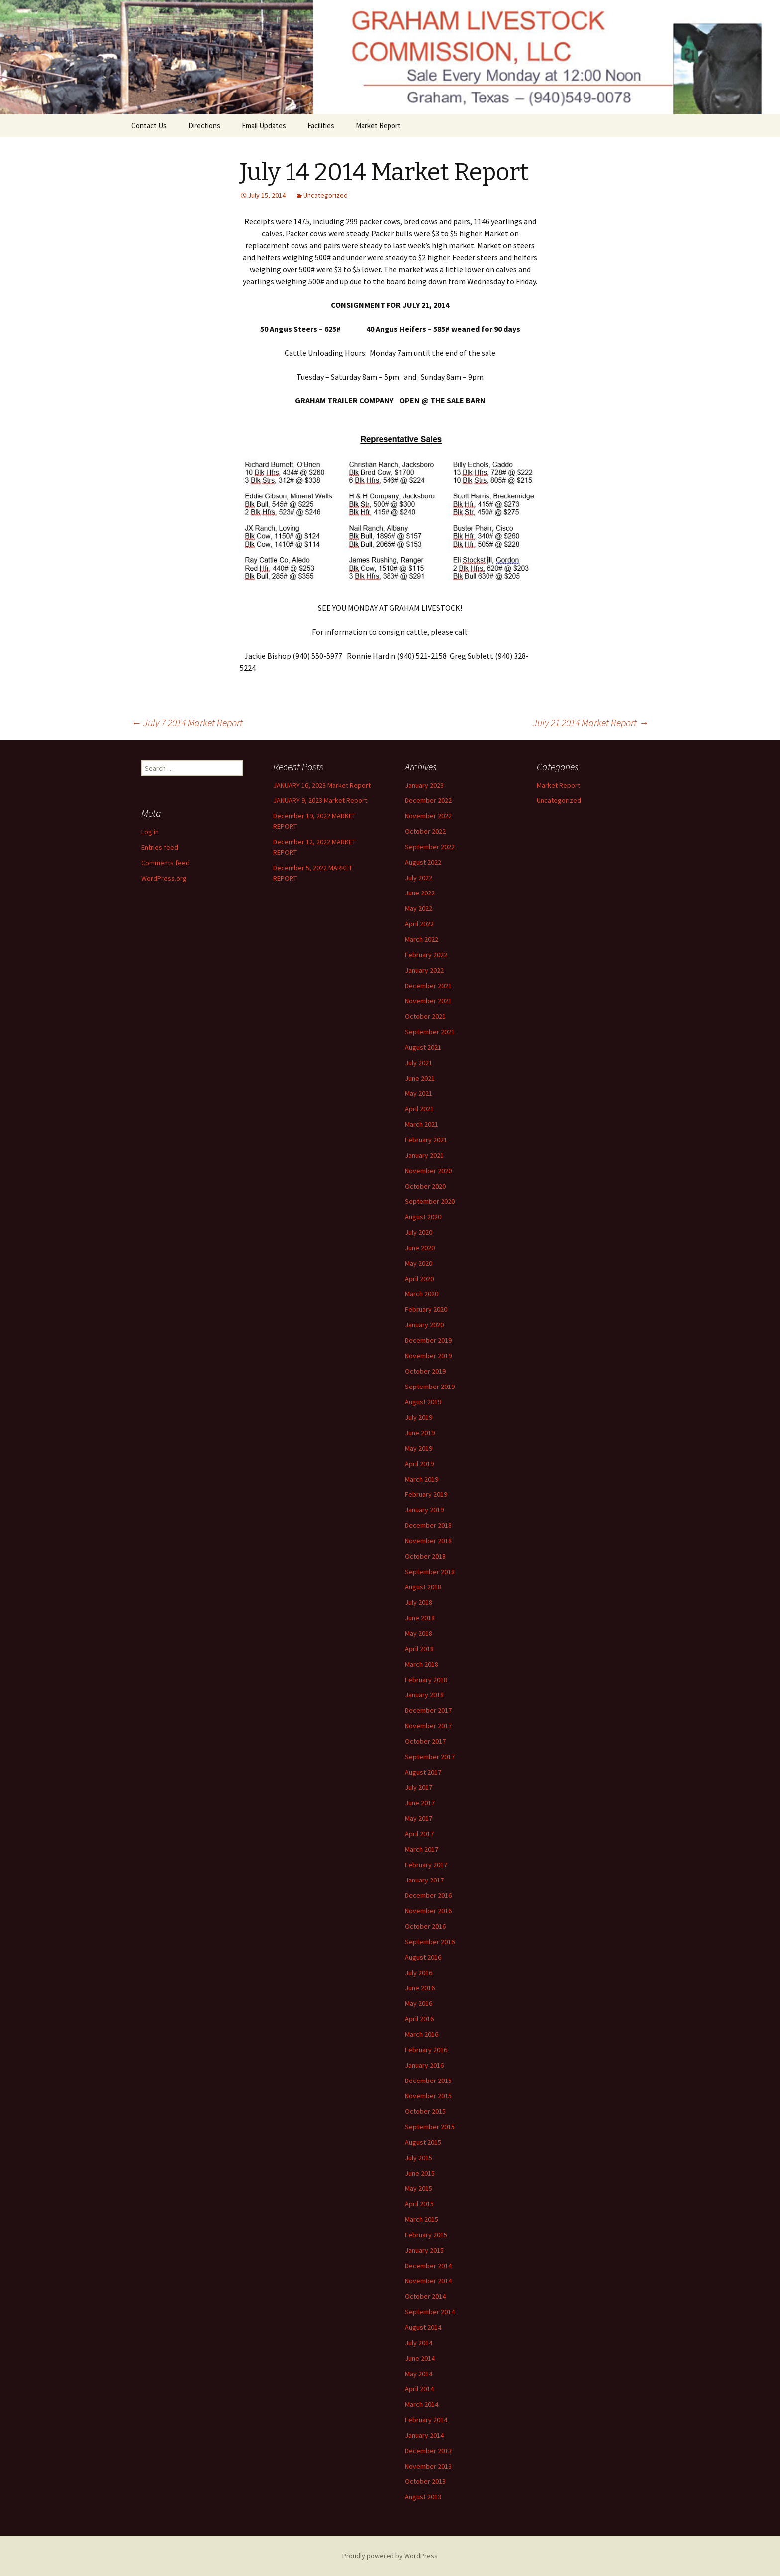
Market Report (378, 125)
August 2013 (423, 2496)
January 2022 (424, 970)
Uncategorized (325, 195)
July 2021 (418, 1062)
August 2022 (423, 862)
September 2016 (430, 1941)
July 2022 (418, 877)
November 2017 (428, 1725)
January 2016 (424, 2065)
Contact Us (149, 125)
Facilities (320, 125)
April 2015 (419, 2203)
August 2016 (423, 1957)
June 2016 (420, 1987)
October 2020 (425, 1186)
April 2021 (419, 1108)
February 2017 (426, 1864)
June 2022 (420, 893)
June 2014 (420, 2358)
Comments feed (165, 862)
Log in (150, 831)
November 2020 (428, 1170)
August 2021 (423, 1047)
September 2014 (430, 2311)
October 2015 (425, 2111)
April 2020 (419, 1278)
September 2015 (430, 2126)
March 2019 (421, 1479)
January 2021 (424, 1155)
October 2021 (425, 1016)
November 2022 (428, 815)
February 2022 (426, 954)
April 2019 (419, 1463)
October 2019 (425, 1371)
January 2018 (424, 1694)
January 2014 (424, 2435)
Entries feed (159, 847)
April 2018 (419, 1648)
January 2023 (424, 785)
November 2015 (428, 2095)
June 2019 (420, 1432)
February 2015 (426, 2234)
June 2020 (420, 1247)
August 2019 (423, 1401)
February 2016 (426, 2049)
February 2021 (426, 1139)
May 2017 (418, 1818)
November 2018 (428, 1540)
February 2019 (426, 1494)
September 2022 (430, 846)
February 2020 (426, 1309)
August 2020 (423, 1216)
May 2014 (418, 2373)
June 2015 (420, 2173)
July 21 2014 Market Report (591, 722)
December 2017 (428, 1710)
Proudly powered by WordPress (390, 2555)
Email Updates (264, 125)
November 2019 (428, 1355)
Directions (204, 125)
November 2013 (428, 2466)
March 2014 (421, 2404)
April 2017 (419, 1833)
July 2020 (418, 1232)
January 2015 (424, 2250)
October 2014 (425, 2296)
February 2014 (426, 2419)
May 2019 (418, 1448)
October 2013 (425, 2481)
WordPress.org (164, 878)
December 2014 (428, 2265)
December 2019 (428, 1340)
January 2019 (424, 1509)
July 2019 (418, 1417)
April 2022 (419, 923)
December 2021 (428, 985)
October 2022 (425, 831)
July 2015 (418, 2157)
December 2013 (428, 2450)
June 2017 (420, 1802)
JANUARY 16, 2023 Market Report (322, 785)
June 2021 (420, 1078)
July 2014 (418, 2342)
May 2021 (418, 1093)
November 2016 (428, 1910)
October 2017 (425, 1741)
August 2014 (423, 2327)
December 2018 (428, 1525)
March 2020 (421, 1293)
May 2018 (418, 1633)
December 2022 (428, 800)
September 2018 (430, 1571)
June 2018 (420, 1617)
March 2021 (421, 1124)
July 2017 (418, 1787)
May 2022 (418, 908)
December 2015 (428, 2080)
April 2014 (419, 2388)
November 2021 (428, 1000)
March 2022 (421, 939)
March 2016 (421, 2034)
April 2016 (419, 2018)
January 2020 (424, 1324)
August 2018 (423, 1587)
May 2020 (418, 1263)
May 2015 (418, 2188)
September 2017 (430, 1756)
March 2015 (421, 2219)
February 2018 (426, 1679)
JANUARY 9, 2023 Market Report (320, 800)
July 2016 (418, 1972)
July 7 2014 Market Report (187, 722)
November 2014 (428, 2281)
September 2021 (430, 1031)
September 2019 (430, 1386)
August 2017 (423, 1772)
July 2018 (418, 1602)
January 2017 (424, 1880)
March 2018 (421, 1664)
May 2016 (418, 2003)
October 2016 (425, 1926)
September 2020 (430, 1201)
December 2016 (428, 1895)
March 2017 (421, 1849)
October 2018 (425, 1556)
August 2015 (423, 2142)
